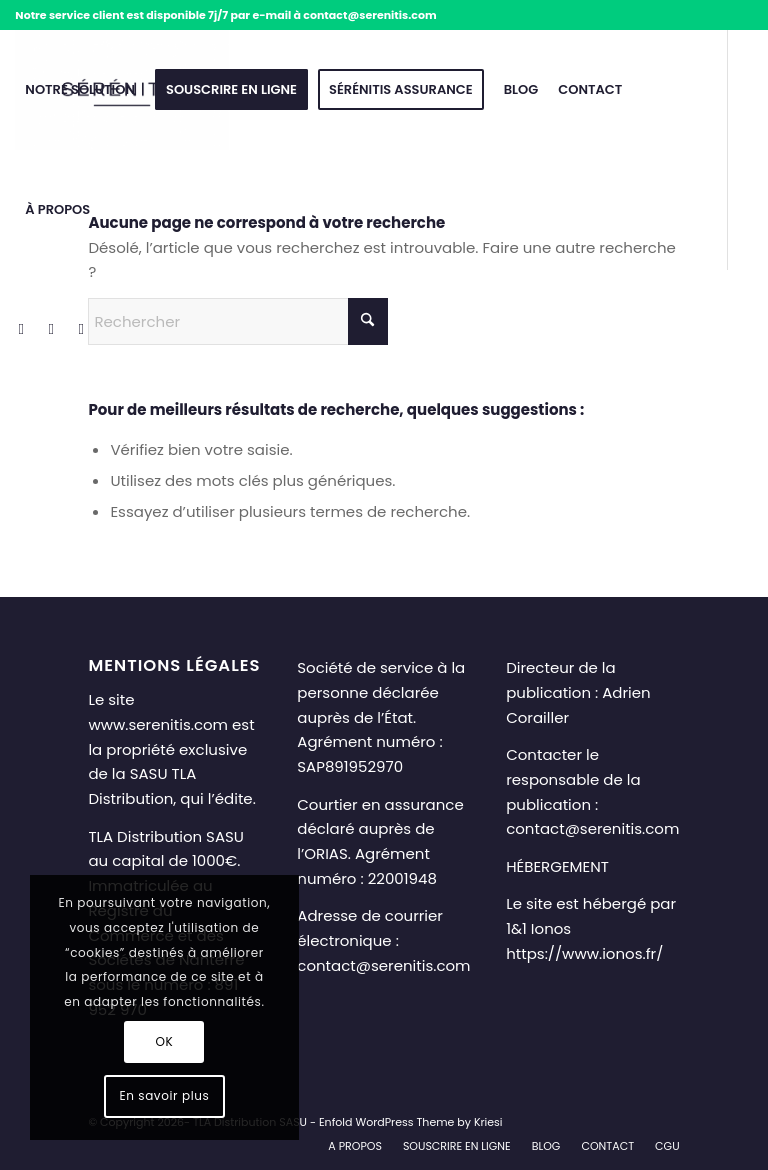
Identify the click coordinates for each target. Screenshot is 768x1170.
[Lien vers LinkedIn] (51, 329)
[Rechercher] (238, 321)
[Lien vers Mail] (81, 329)
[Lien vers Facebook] (21, 329)
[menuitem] (80, 90)
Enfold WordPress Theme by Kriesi (411, 1122)
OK (164, 1041)
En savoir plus (164, 1095)
